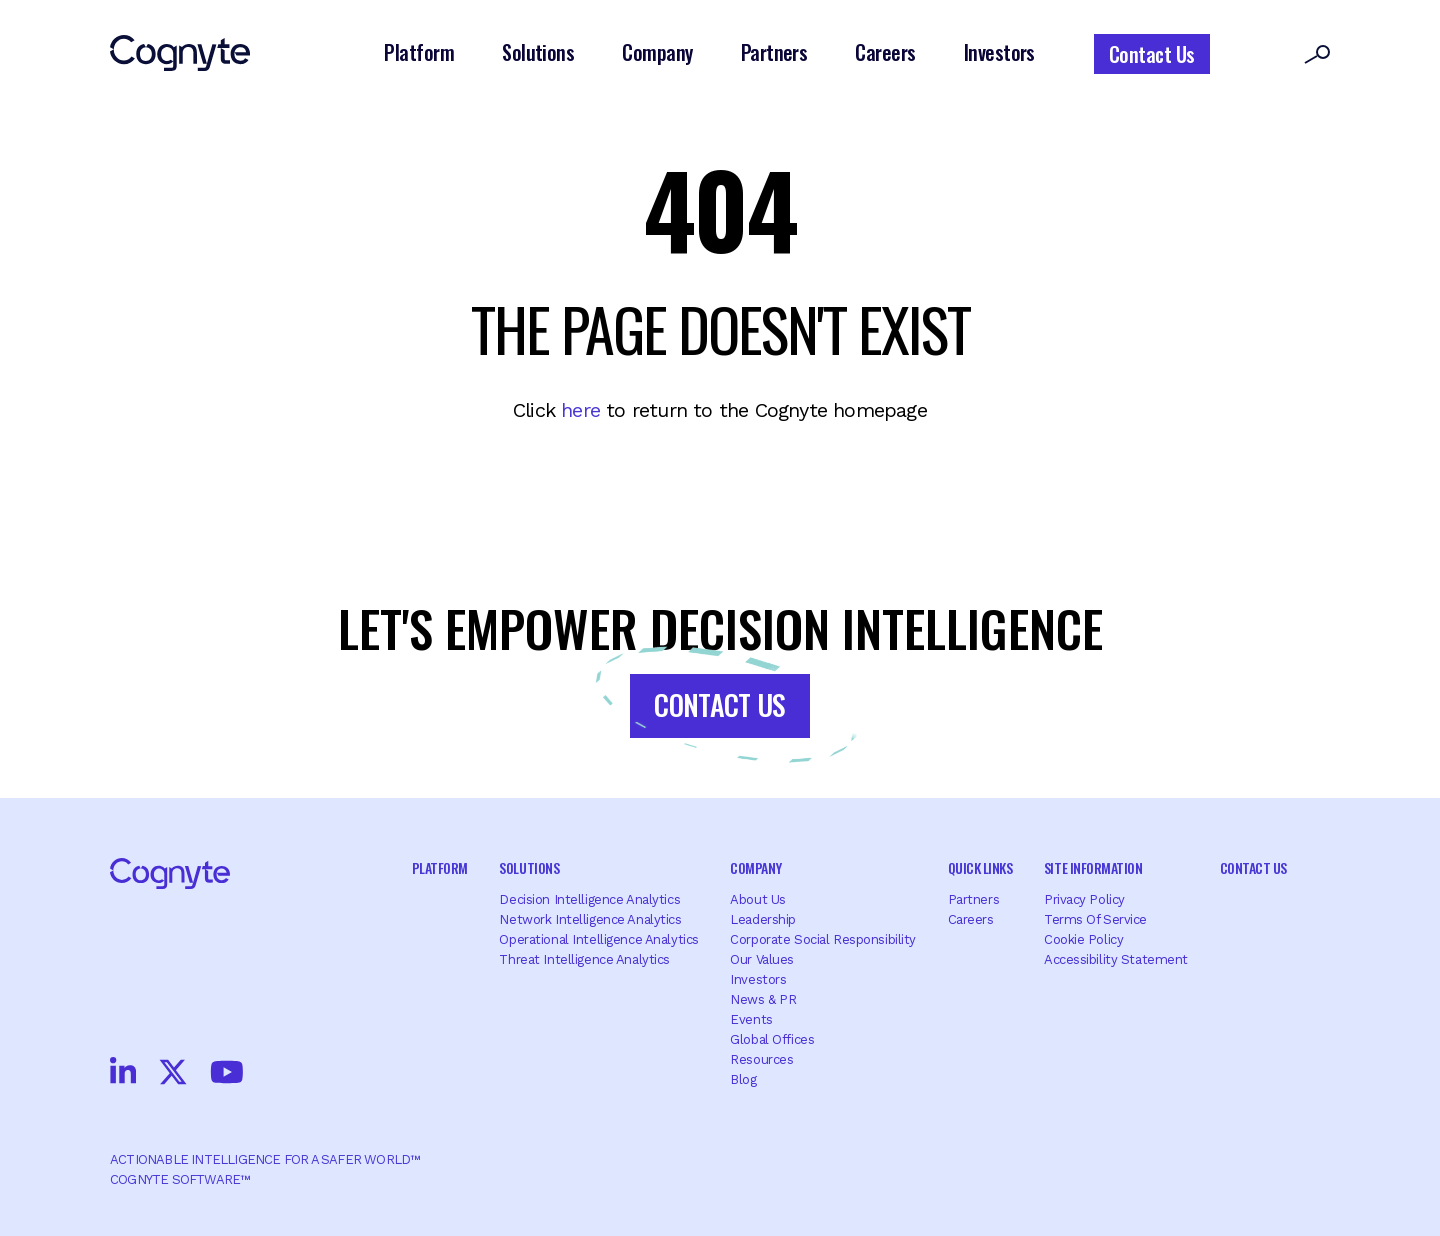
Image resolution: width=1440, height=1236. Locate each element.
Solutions (538, 52)
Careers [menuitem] (971, 919)
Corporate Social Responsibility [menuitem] (823, 939)
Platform (419, 52)
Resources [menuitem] (761, 1059)
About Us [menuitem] (758, 899)
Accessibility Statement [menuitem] (1116, 959)
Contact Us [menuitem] (1253, 867)
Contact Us (1152, 54)
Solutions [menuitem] (529, 867)
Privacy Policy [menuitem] (1084, 899)
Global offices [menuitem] (772, 1039)
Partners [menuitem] (974, 899)
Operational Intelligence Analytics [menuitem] (598, 939)
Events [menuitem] (751, 1019)
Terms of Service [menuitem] (1095, 919)
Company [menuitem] (755, 867)
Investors (999, 52)
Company (657, 52)
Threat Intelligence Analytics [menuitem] (584, 959)
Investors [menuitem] (758, 979)
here (580, 410)
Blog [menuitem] (743, 1079)
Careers (885, 52)
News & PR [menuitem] (763, 999)
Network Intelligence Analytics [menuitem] (590, 919)
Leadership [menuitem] (763, 919)
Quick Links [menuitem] (980, 867)
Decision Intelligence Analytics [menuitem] (589, 899)
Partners (774, 52)
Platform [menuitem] (440, 867)
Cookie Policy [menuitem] (1083, 939)
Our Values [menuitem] (762, 959)
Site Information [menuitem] (1093, 867)
